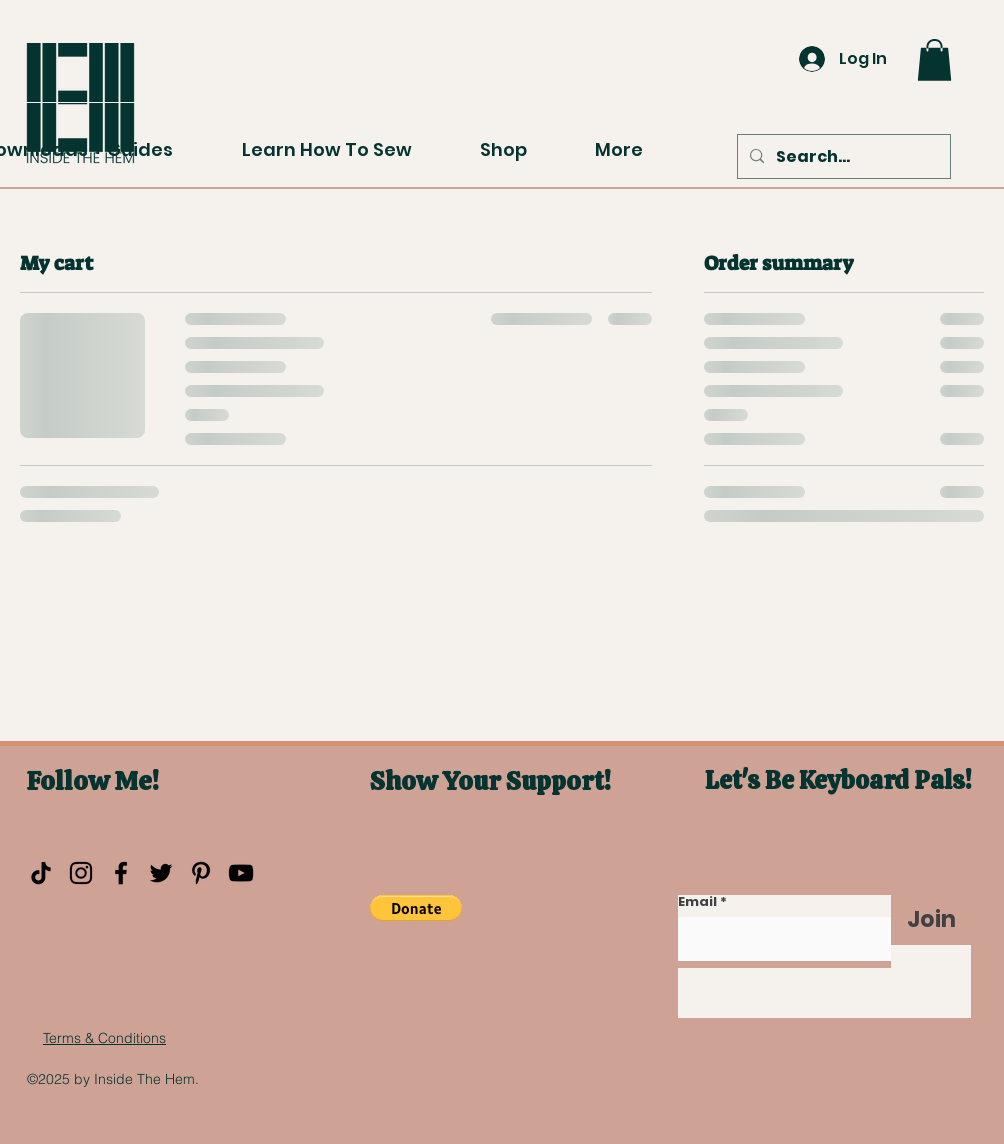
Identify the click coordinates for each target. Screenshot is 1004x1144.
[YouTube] (241, 873)
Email (697, 901)
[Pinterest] (201, 873)
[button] (934, 60)
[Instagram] (81, 873)
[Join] (931, 920)
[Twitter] (161, 873)
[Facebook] (121, 873)
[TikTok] (41, 873)
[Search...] (842, 157)
